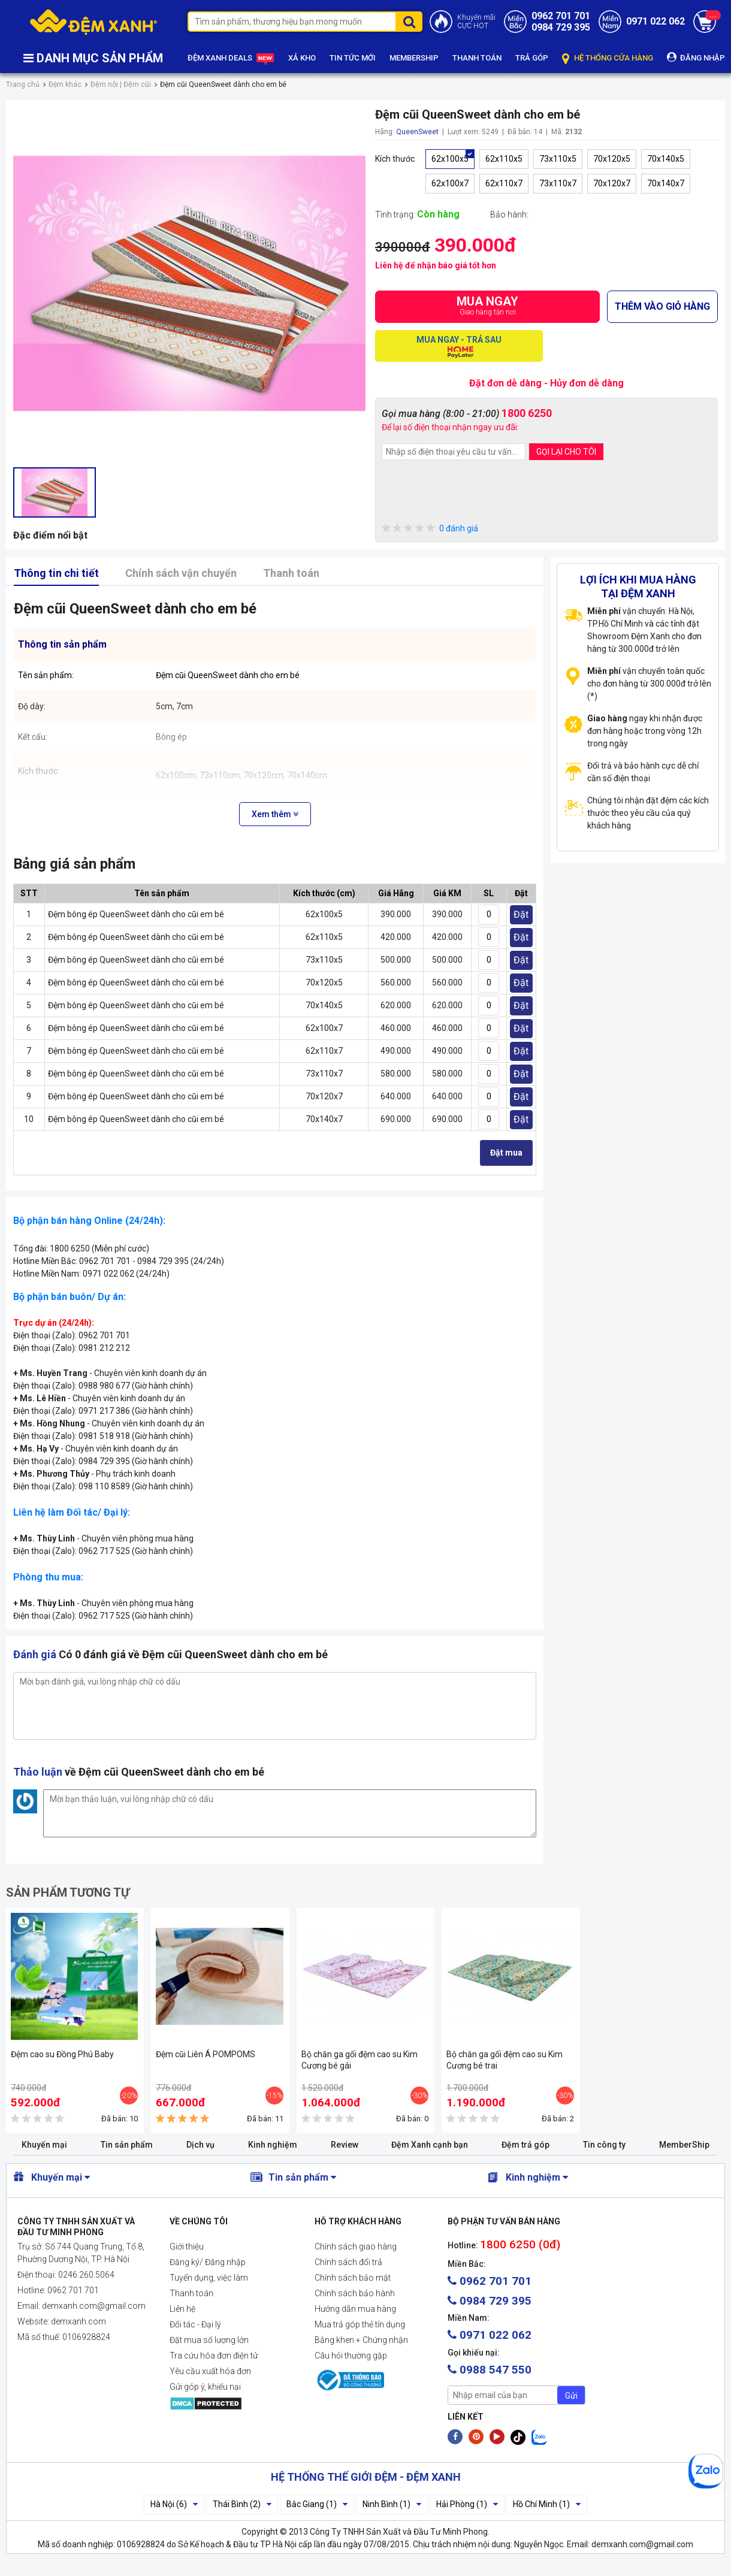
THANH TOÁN (477, 57)
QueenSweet (417, 132)
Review (344, 2144)
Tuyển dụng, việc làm (209, 2277)
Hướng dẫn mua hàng (355, 2309)
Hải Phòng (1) (467, 2504)
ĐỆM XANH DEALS (231, 58)
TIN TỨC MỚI (353, 57)
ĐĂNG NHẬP (696, 57)
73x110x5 (557, 159)
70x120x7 (611, 183)
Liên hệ (182, 2309)
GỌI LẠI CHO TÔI (566, 451)
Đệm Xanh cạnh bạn (429, 2144)
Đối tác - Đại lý (195, 2324)
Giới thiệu (187, 2246)
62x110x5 (503, 159)
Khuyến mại (44, 2144)
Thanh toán (291, 573)
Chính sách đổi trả (348, 2262)
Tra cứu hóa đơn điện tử (214, 2355)
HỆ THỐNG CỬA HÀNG (607, 58)
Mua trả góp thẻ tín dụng (360, 2324)
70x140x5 (665, 159)
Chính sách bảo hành (355, 2293)
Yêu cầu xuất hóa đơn (210, 2371)
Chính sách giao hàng (356, 2246)
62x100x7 (450, 183)
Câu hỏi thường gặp (351, 2355)
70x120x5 (611, 159)
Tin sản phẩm (127, 2144)
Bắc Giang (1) (317, 2504)
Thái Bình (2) (242, 2504)
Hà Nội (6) (174, 2504)
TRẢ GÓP (531, 57)
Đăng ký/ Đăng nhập (208, 2262)
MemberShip (684, 2144)
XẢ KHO (302, 57)
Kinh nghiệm (272, 2144)
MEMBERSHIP (414, 57)
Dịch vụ (200, 2144)
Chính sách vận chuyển (181, 573)
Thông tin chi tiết (56, 573)
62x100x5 (450, 159)
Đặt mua (506, 1152)
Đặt (520, 914)
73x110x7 (557, 183)
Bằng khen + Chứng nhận (361, 2340)
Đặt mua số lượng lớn (209, 2340)
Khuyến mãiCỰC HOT (476, 21)
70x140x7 (665, 183)
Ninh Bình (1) (392, 2504)
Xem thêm (275, 814)
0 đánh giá (430, 528)
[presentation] (473, 493)
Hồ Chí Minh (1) (547, 2504)
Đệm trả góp (525, 2144)
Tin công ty (604, 2144)
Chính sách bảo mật (353, 2277)
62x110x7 (503, 183)
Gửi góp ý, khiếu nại (205, 2386)
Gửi (571, 2395)
